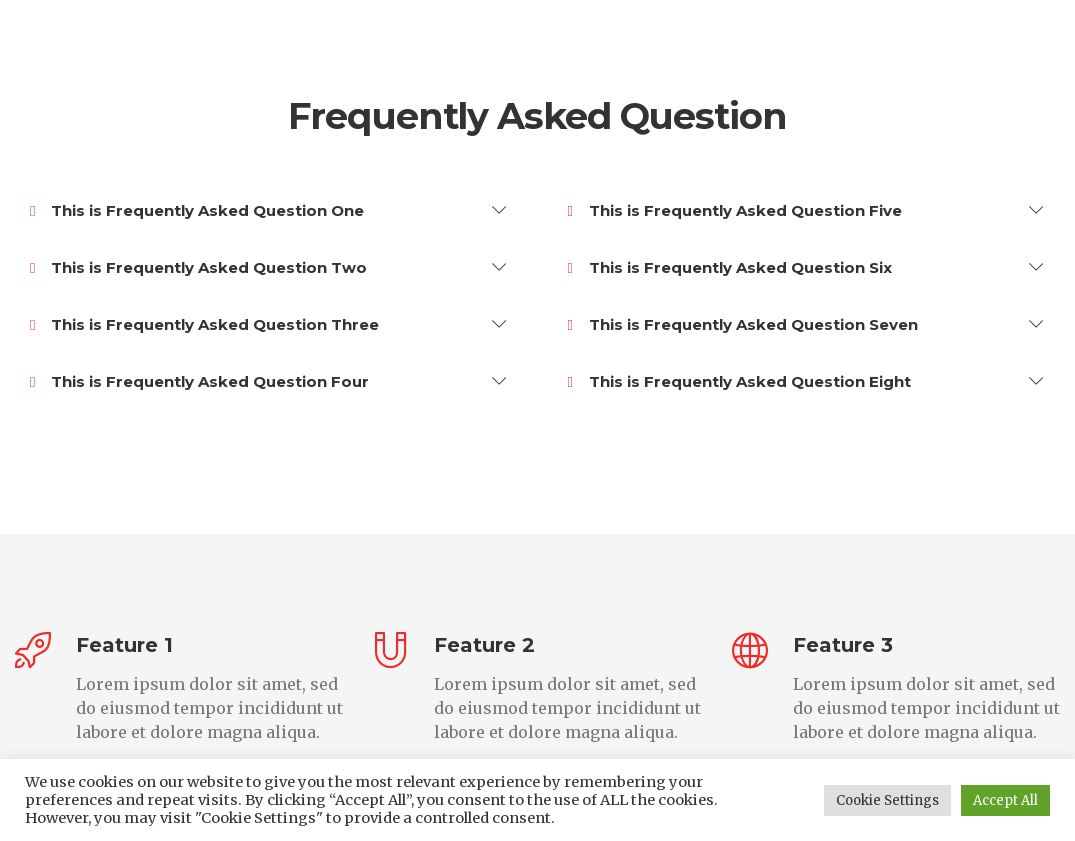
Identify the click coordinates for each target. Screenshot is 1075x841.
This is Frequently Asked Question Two (198, 268)
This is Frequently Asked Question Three (204, 325)
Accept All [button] (1005, 800)
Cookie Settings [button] (887, 800)
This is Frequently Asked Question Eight (739, 382)
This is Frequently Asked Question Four (199, 382)
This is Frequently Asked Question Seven (743, 325)
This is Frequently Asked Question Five (735, 211)
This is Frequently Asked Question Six (730, 268)
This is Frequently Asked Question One (197, 211)
